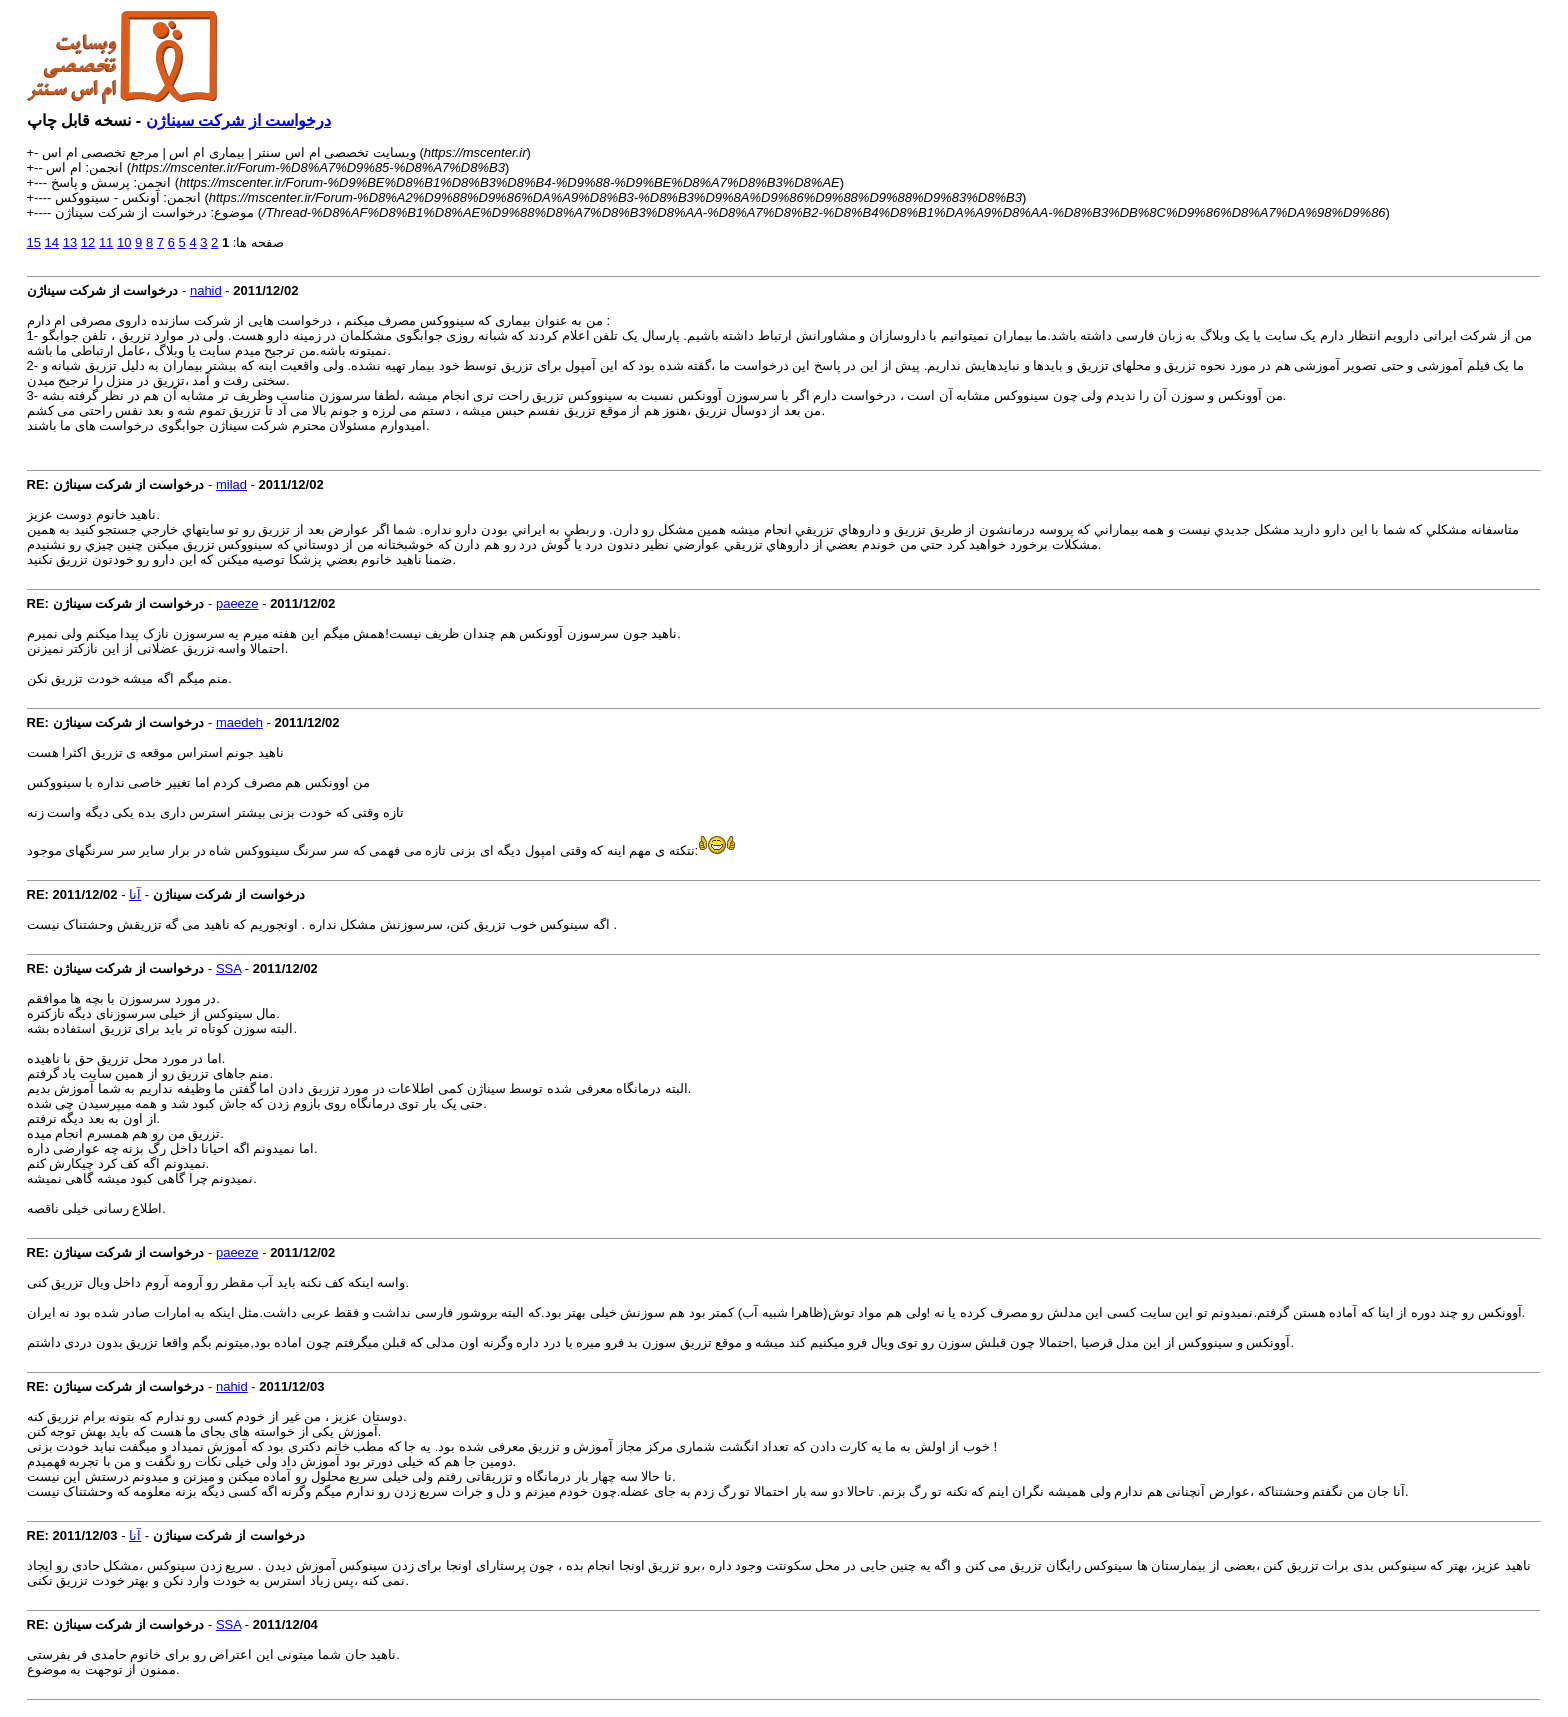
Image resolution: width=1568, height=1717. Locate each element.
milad (231, 484)
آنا (135, 894)
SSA (228, 968)
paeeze (237, 603)
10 (124, 242)
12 (88, 242)
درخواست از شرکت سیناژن (238, 120)
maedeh (239, 722)
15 (34, 242)
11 (106, 242)
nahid (206, 290)
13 (70, 242)
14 (52, 242)
